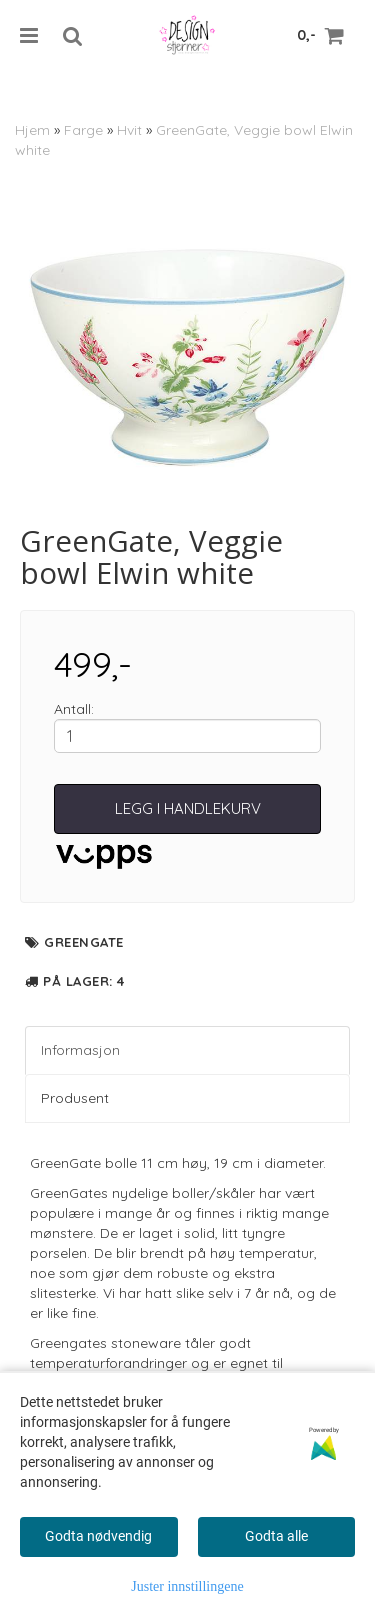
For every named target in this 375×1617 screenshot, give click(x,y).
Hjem (32, 130)
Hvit (129, 130)
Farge (83, 130)
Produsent (75, 1098)
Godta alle (276, 1536)
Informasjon (80, 1050)
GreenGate (84, 942)
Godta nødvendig (98, 1536)
